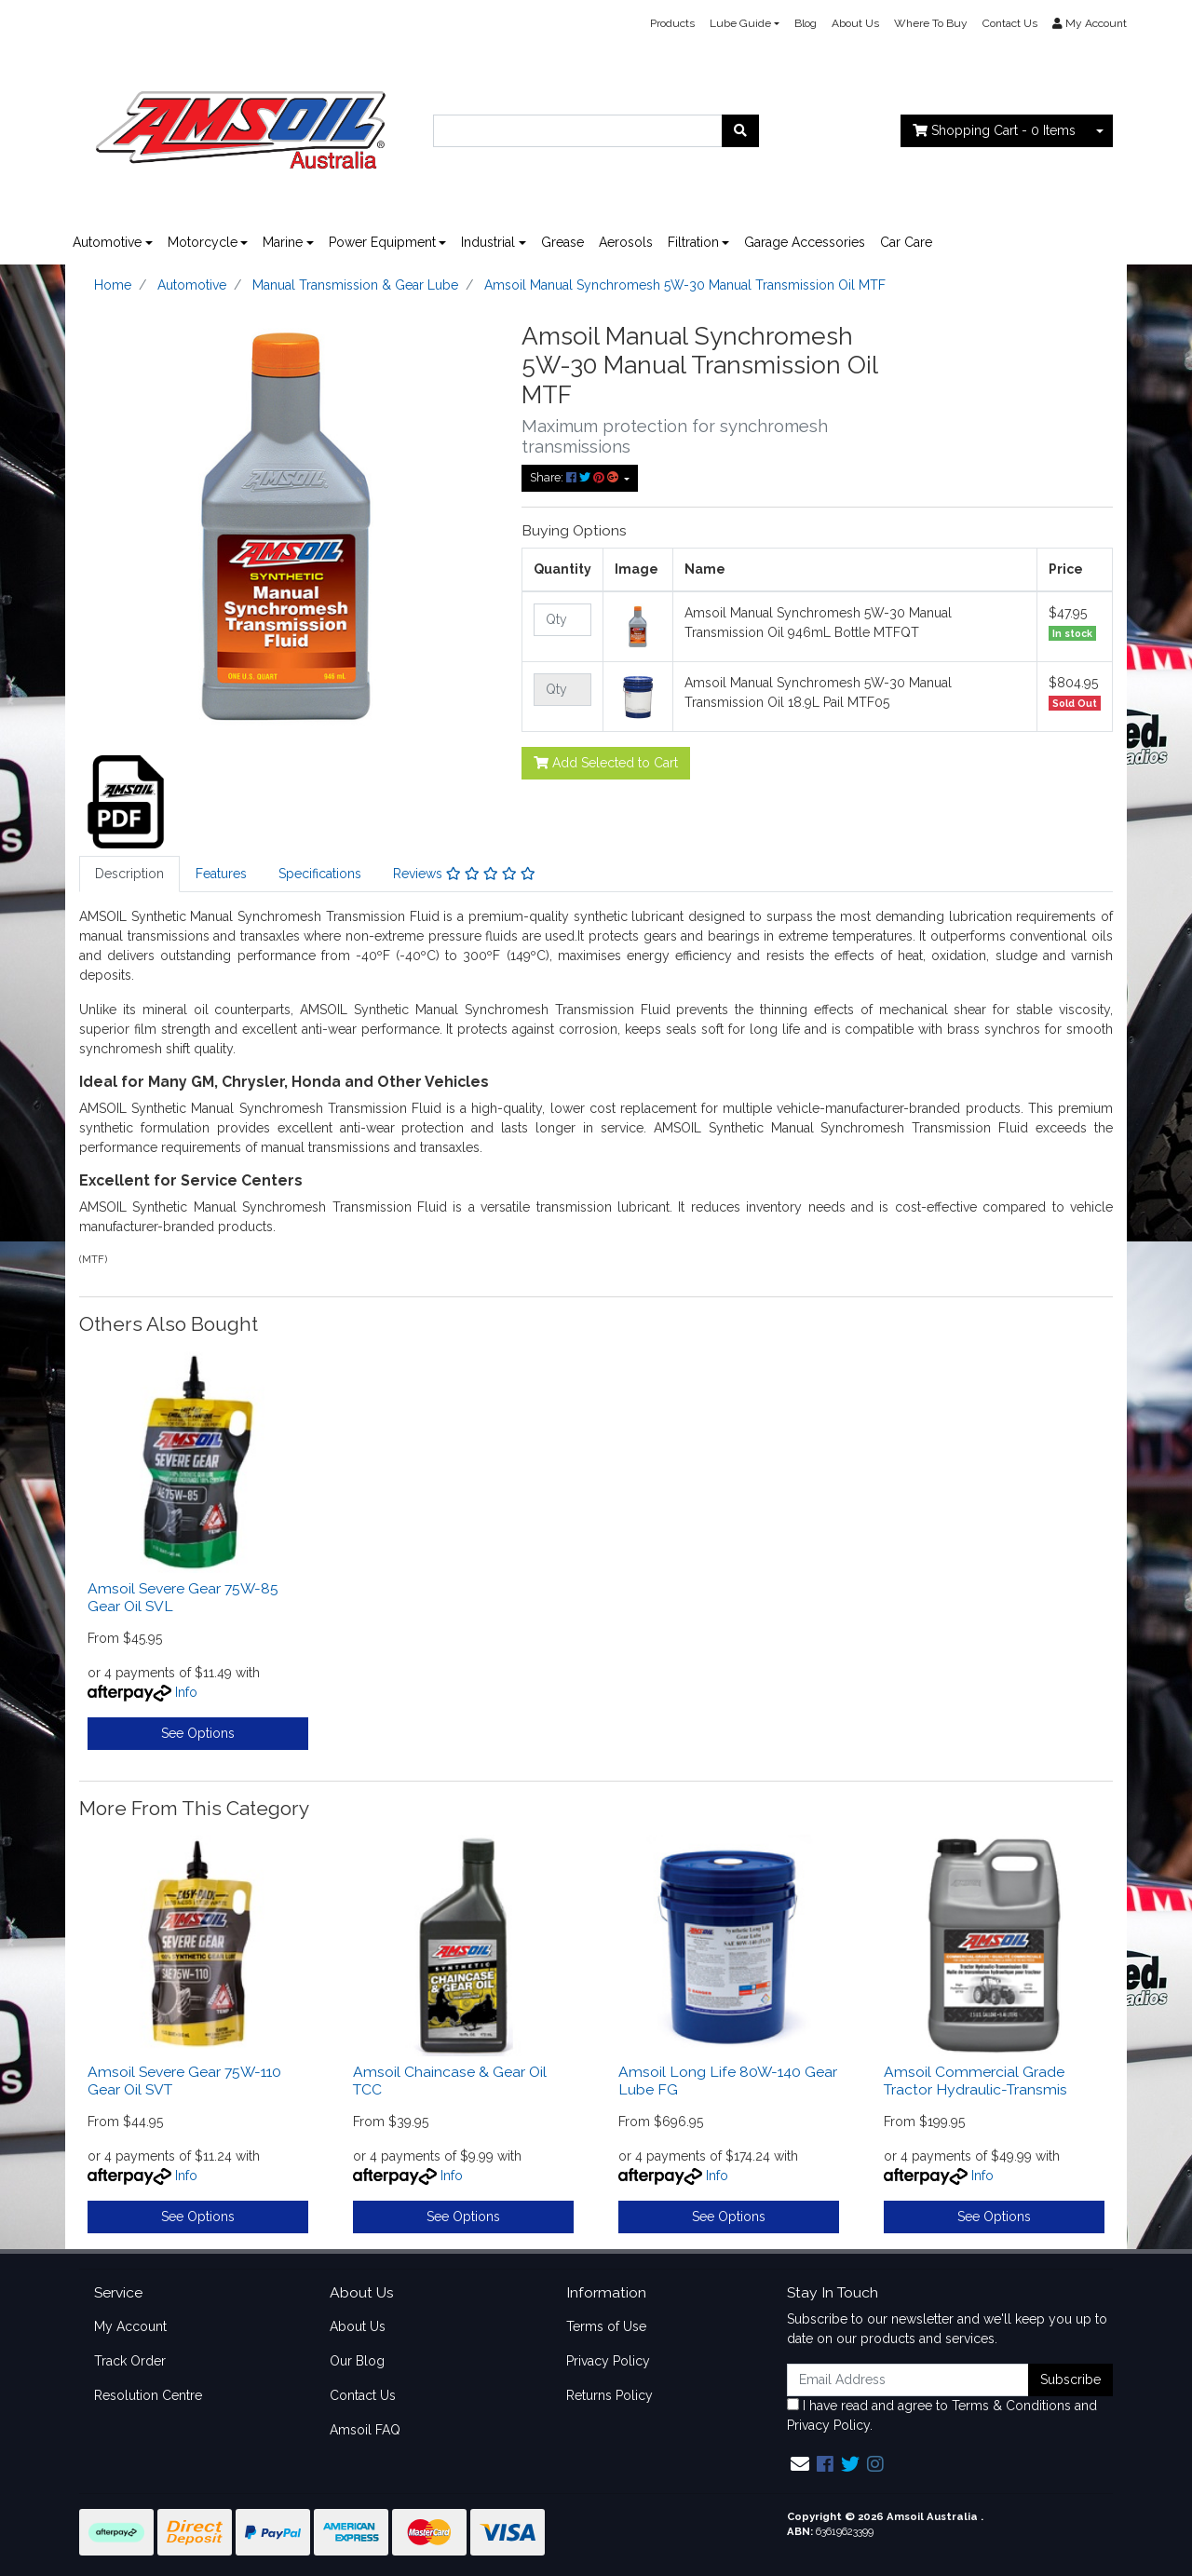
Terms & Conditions (1011, 2405)
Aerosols (626, 242)
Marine (283, 242)
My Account (130, 2326)
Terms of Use (606, 2326)
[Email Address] (908, 2380)
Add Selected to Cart (606, 762)
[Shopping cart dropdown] (1100, 131)
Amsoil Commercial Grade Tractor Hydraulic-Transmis (975, 2080)
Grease (562, 242)
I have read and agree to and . (942, 2415)
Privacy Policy (608, 2360)
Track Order (130, 2360)
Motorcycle (202, 242)
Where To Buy (931, 23)
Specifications (319, 873)
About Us (855, 23)
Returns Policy (609, 2395)
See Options (198, 1733)
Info (186, 1692)
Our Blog (357, 2360)
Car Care (906, 242)
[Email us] (800, 2464)
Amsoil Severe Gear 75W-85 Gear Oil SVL (183, 1597)
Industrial (488, 242)
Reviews (464, 873)
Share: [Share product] (575, 477)
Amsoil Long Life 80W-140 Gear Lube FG (727, 2080)
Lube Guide (740, 23)
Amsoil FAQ (365, 2429)
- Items (994, 130)
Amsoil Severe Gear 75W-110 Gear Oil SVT (184, 2080)
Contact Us (1009, 23)
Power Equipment (382, 242)
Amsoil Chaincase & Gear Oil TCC (450, 2080)
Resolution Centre (148, 2395)
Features (221, 873)
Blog (805, 23)
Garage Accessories (804, 242)
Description (129, 873)
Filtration (693, 242)
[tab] (129, 874)
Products (672, 23)
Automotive (107, 242)
